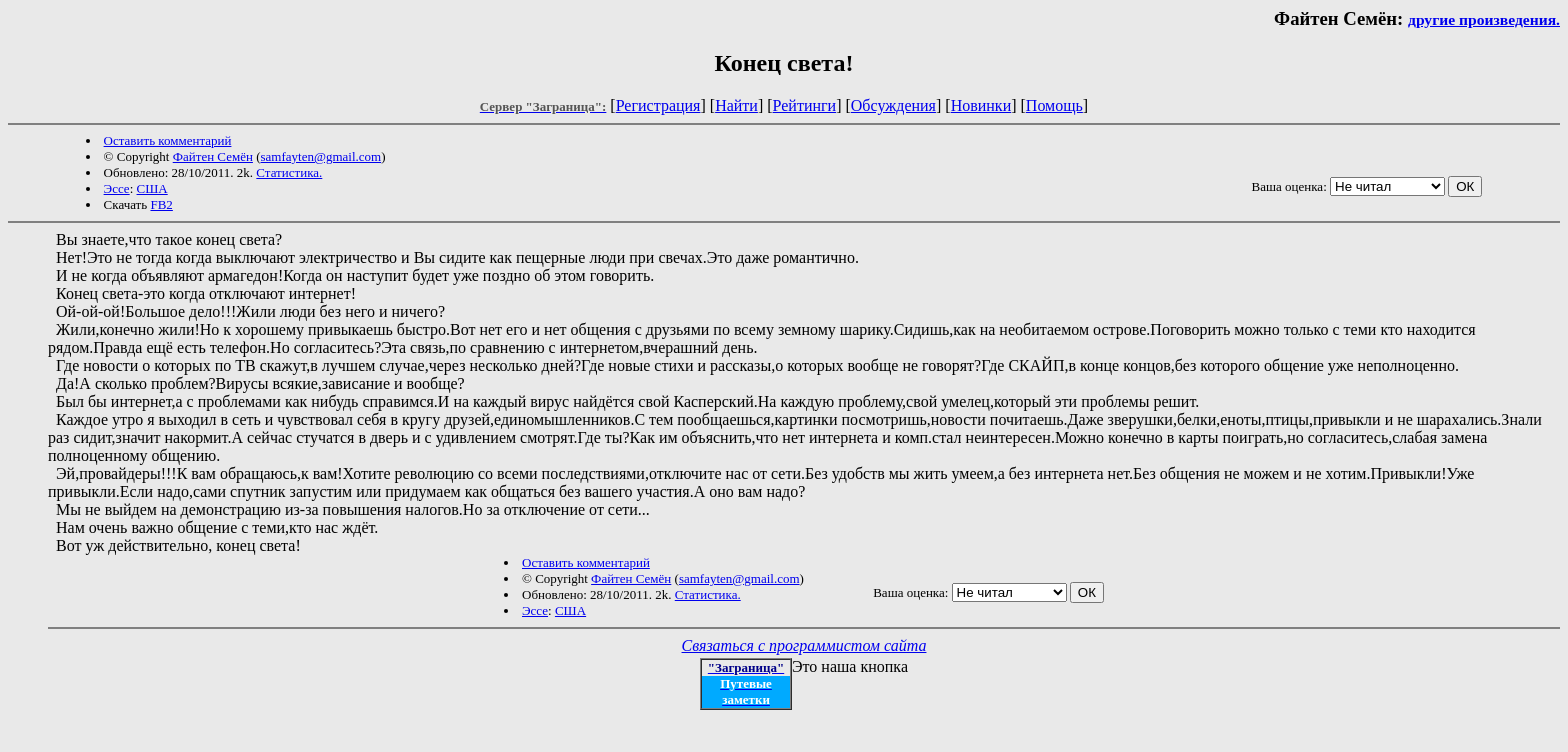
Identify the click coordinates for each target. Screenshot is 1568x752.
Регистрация (658, 105)
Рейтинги (805, 105)
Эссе (117, 188)
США (152, 188)
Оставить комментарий (168, 140)
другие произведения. (1484, 19)
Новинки (981, 105)
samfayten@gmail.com (321, 156)
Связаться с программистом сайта (804, 645)
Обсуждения (893, 105)
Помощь (1054, 105)
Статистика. (289, 172)
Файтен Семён (213, 156)
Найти (736, 105)
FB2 (161, 204)
